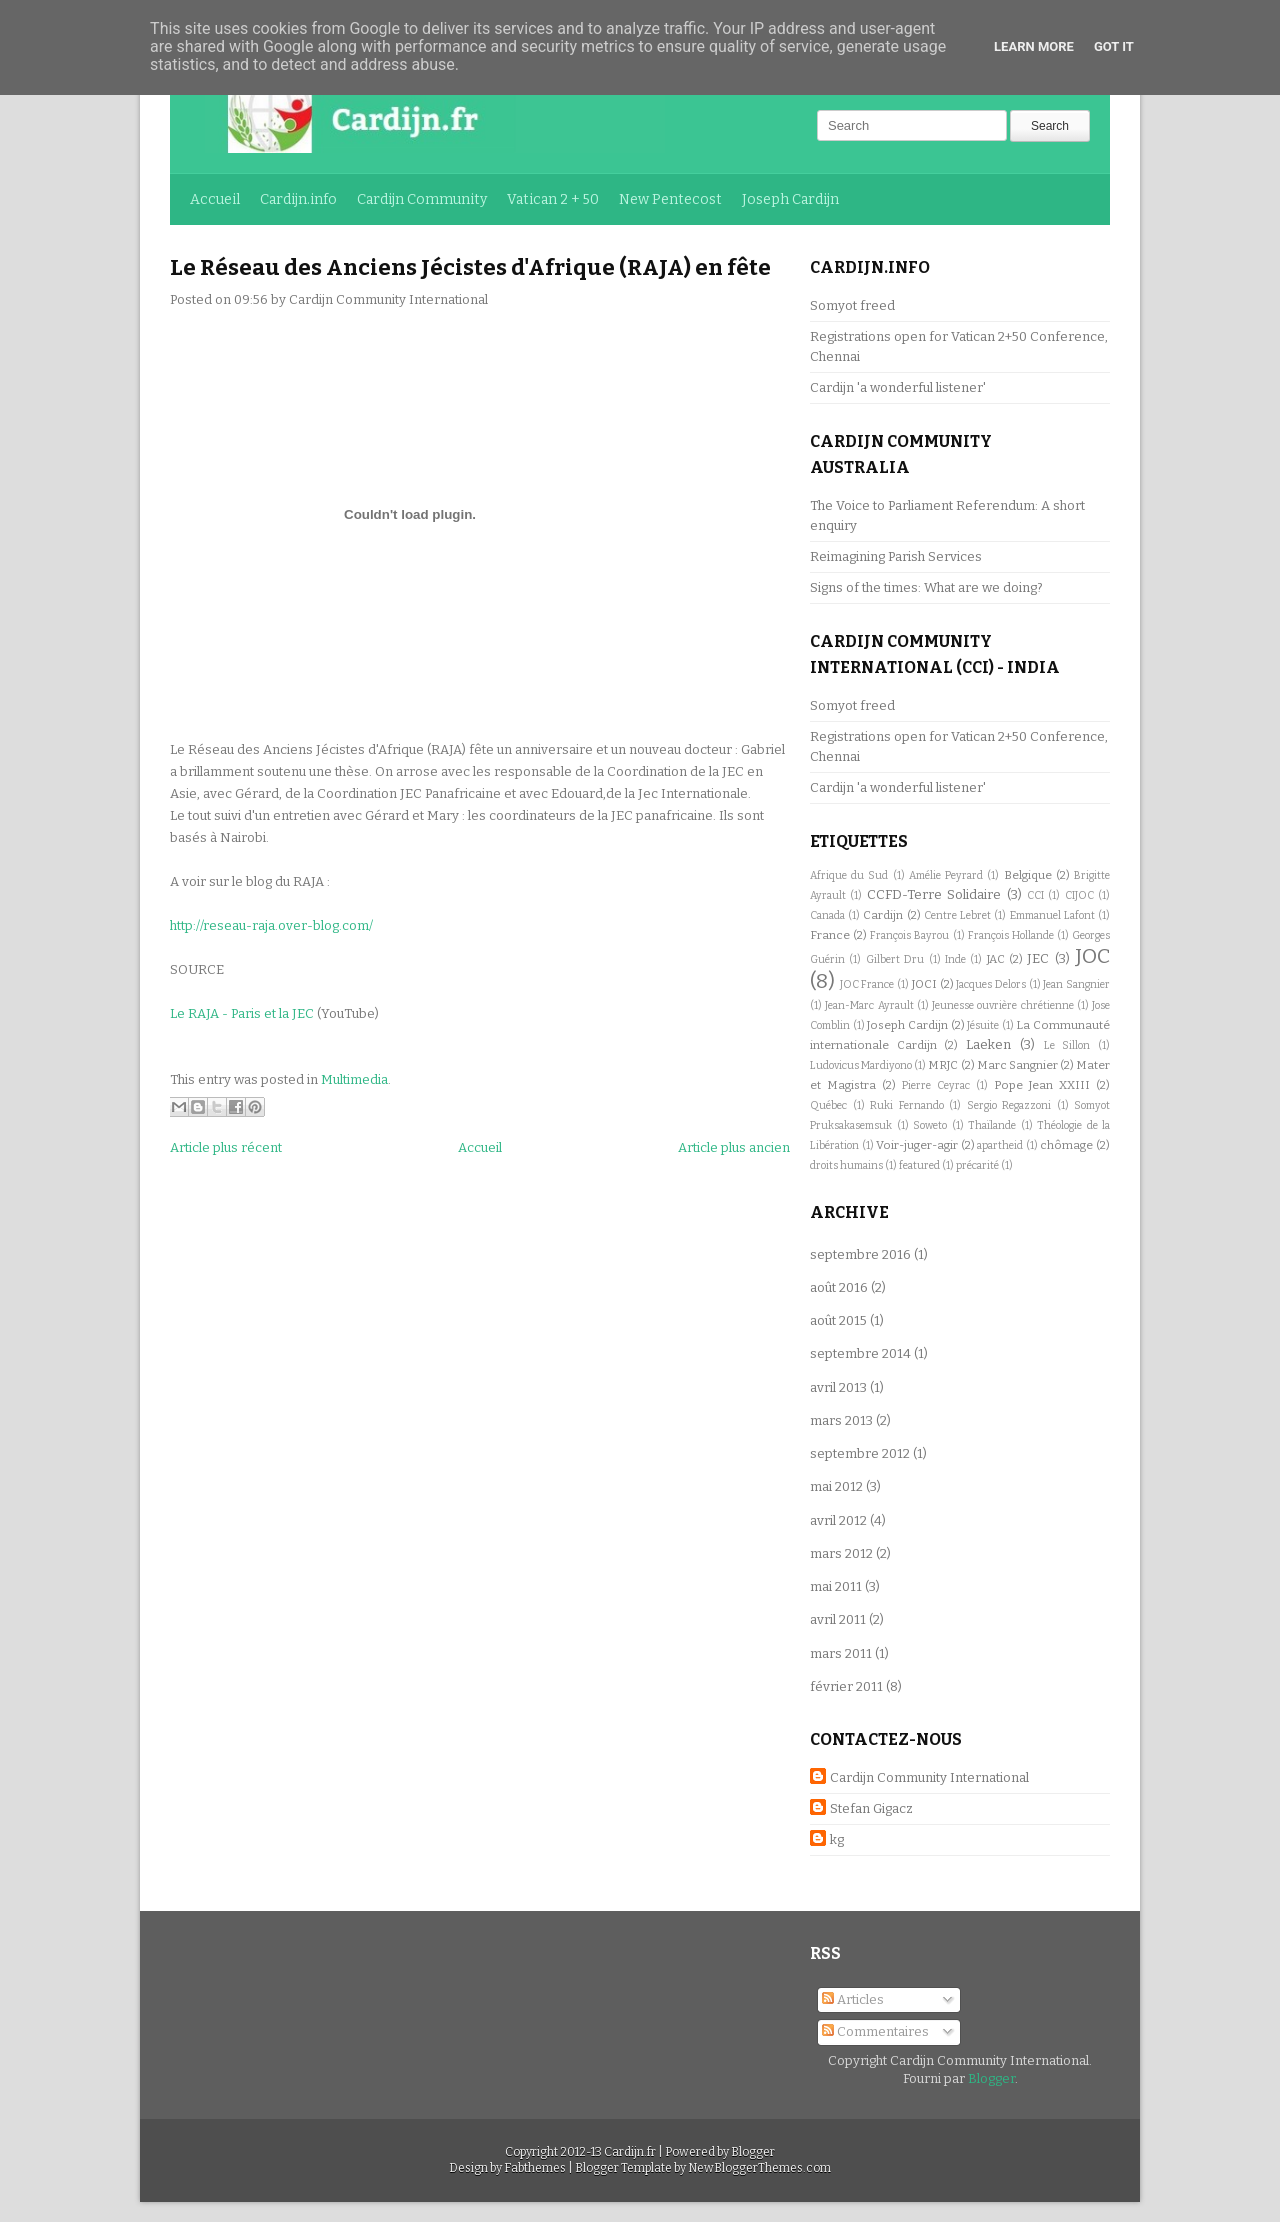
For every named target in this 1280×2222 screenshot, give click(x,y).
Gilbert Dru (895, 959)
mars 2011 (841, 1653)
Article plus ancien (734, 1147)
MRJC (943, 1065)
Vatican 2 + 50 (553, 199)
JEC (1038, 958)
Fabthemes (535, 2168)
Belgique (1028, 875)
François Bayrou (909, 935)
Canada (827, 915)
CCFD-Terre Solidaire (934, 894)
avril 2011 (838, 1619)
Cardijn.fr (630, 2152)
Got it (1114, 46)
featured (919, 1165)
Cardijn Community (422, 199)
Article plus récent (226, 1147)
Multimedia (354, 1079)
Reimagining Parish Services (896, 556)
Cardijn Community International (929, 1777)
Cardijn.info (298, 199)
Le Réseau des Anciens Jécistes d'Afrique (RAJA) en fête (470, 267)
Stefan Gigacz (871, 1808)
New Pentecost (670, 199)
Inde (955, 959)
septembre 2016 (860, 1254)
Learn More (1034, 46)
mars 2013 (841, 1420)
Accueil (215, 199)
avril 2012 (838, 1520)
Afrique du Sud (849, 875)
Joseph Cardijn (790, 199)
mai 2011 (836, 1586)
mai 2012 (836, 1486)
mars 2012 (841, 1553)
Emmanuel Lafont (1052, 915)
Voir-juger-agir (917, 1145)
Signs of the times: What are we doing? (926, 587)
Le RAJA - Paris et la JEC (242, 1013)
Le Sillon (1067, 1045)
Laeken (988, 1044)
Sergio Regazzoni (1009, 1105)
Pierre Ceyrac (936, 1085)
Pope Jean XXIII (1042, 1085)
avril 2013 (838, 1387)
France (830, 935)
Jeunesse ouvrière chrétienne (1003, 1005)
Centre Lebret (957, 915)
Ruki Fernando (907, 1105)
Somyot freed (852, 305)
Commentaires (875, 2031)
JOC (1092, 956)
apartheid (1000, 1145)
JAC (996, 959)
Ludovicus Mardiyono (861, 1065)
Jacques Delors (991, 984)
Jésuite (983, 1025)
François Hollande (1011, 935)
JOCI (924, 984)
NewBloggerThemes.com (759, 2168)
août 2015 (838, 1320)
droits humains (846, 1165)
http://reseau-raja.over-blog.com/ (271, 925)
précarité (977, 1165)
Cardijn (883, 915)
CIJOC (1079, 895)
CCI (1035, 895)
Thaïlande (992, 1125)
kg (837, 1839)
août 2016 (839, 1287)
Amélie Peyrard (946, 875)
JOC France (867, 984)
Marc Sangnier (1017, 1065)
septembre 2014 (860, 1353)
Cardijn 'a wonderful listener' (898, 387)
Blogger (991, 2078)
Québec (828, 1105)
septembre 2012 (860, 1453)
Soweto (930, 1125)
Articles (853, 1999)
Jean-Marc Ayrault (869, 1005)
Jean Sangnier (1076, 984)
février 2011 (846, 1686)
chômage (1066, 1145)
